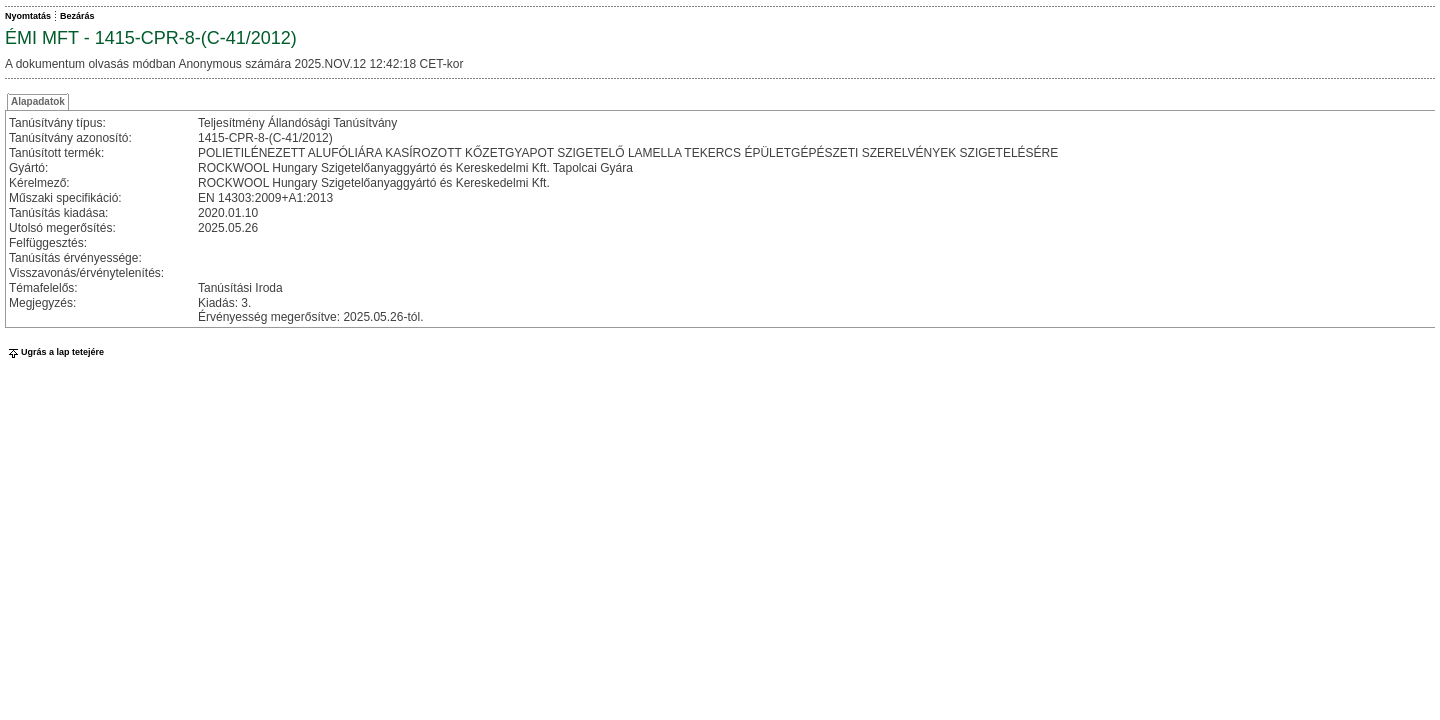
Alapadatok (38, 101)
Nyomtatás (28, 16)
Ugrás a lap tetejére (54, 352)
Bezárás (77, 16)
